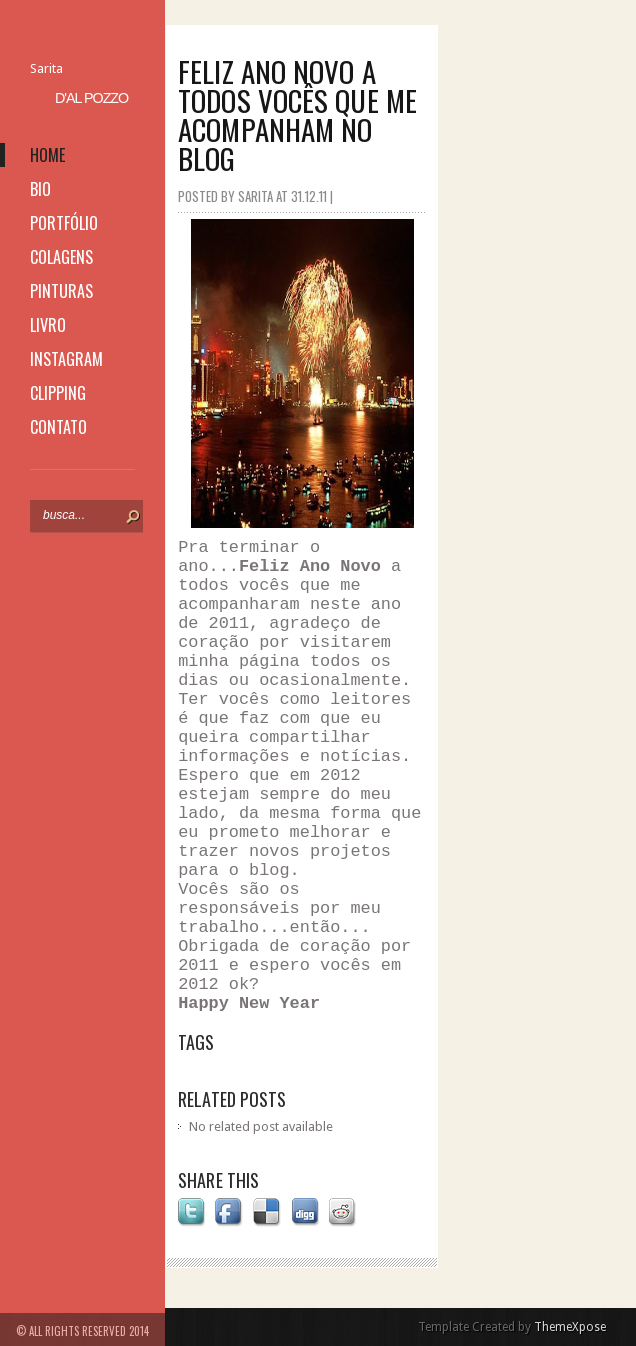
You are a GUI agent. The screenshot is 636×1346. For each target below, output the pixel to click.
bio (40, 189)
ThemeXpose (570, 1327)
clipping (58, 393)
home (47, 155)
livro (48, 325)
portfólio (64, 223)
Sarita (46, 68)
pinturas (61, 291)
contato (58, 427)
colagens (61, 257)
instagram (66, 359)
